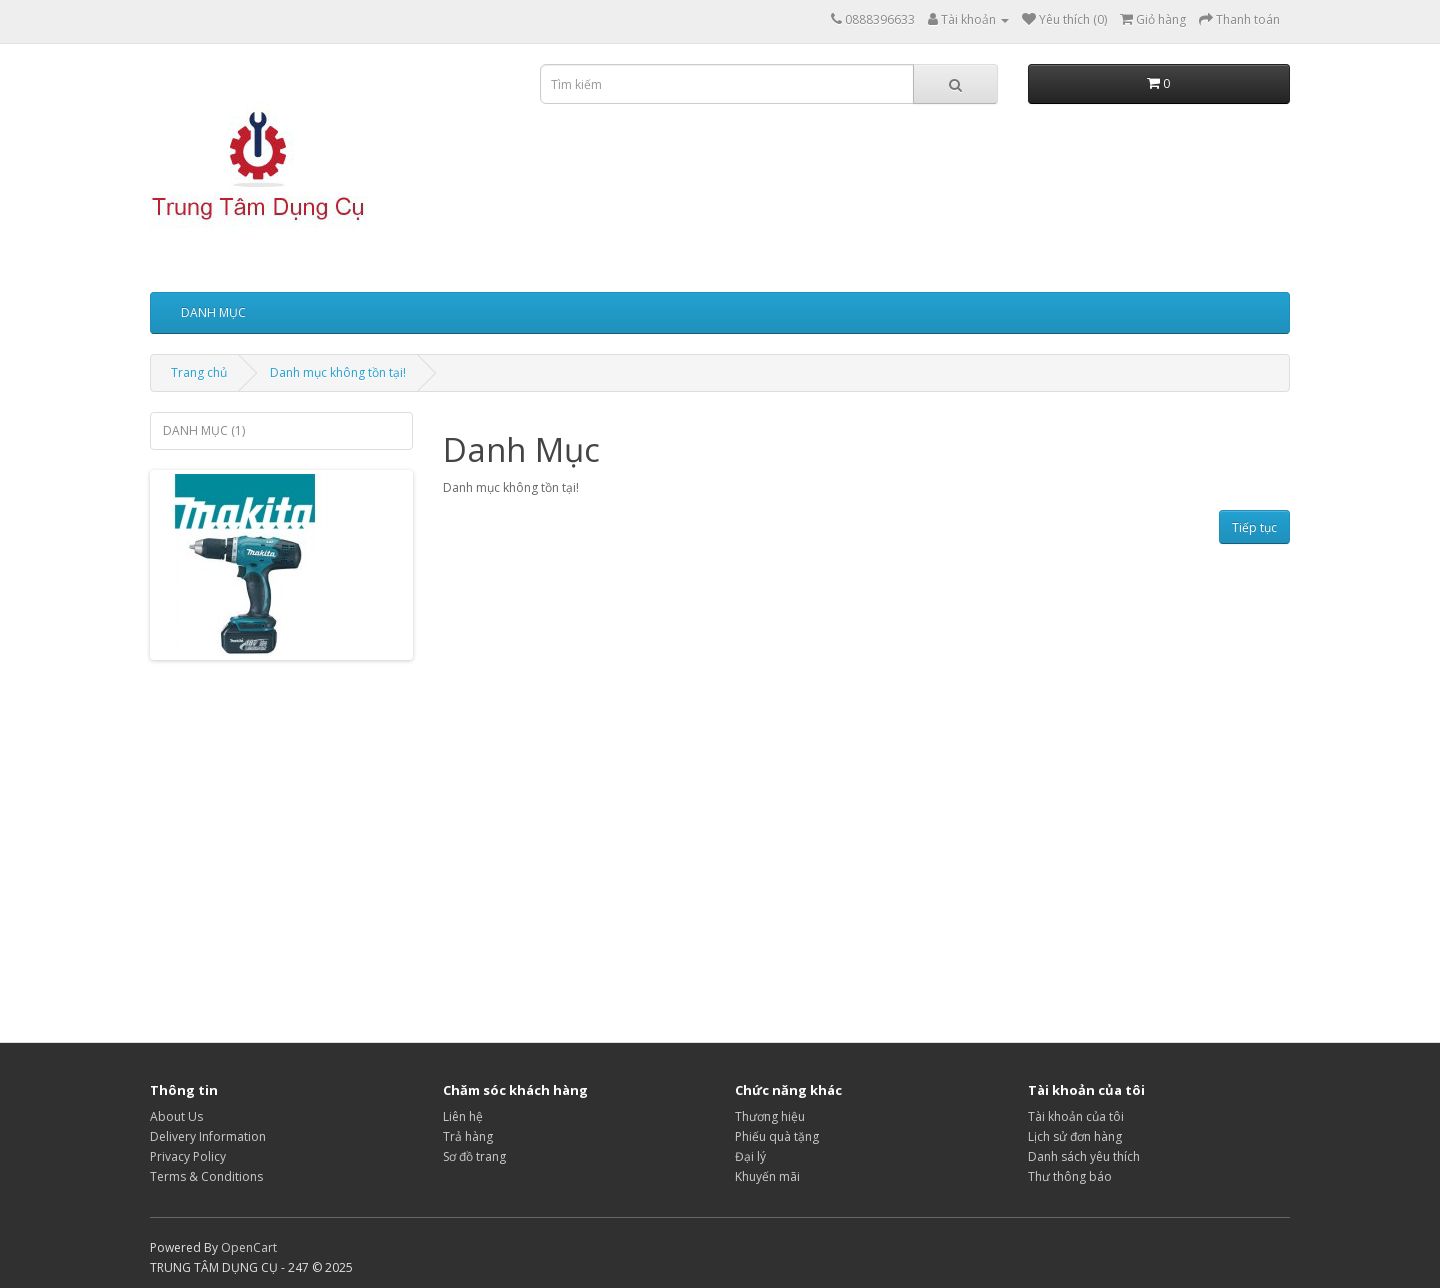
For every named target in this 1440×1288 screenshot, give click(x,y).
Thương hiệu (770, 1116)
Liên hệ (463, 1116)
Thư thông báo (1070, 1176)
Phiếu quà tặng (777, 1136)
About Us (176, 1116)
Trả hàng (468, 1136)
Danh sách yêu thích (1084, 1156)
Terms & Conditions (206, 1176)
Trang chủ (199, 372)
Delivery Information (208, 1136)
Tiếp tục (1254, 527)
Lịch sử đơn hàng (1075, 1136)
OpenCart (249, 1247)
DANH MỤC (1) (204, 430)
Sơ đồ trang (474, 1156)
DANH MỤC (213, 312)
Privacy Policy (188, 1156)
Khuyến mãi (767, 1176)
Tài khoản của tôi (1076, 1116)
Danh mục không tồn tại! (338, 372)
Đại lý (750, 1156)
